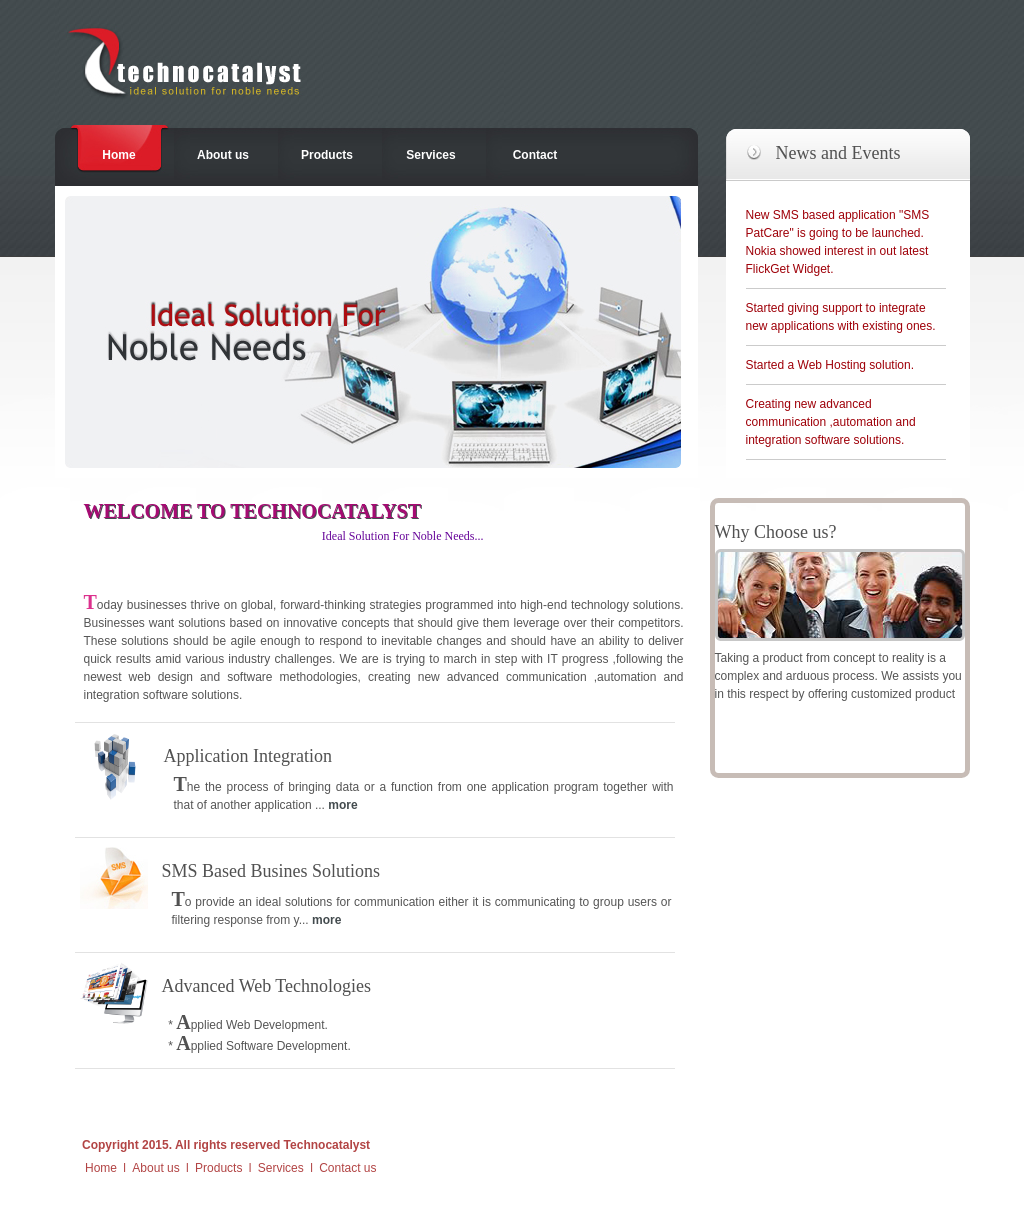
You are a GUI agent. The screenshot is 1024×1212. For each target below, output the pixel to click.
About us (223, 155)
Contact (535, 155)
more (342, 805)
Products (327, 155)
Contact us (347, 1168)
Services (430, 155)
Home (118, 155)
